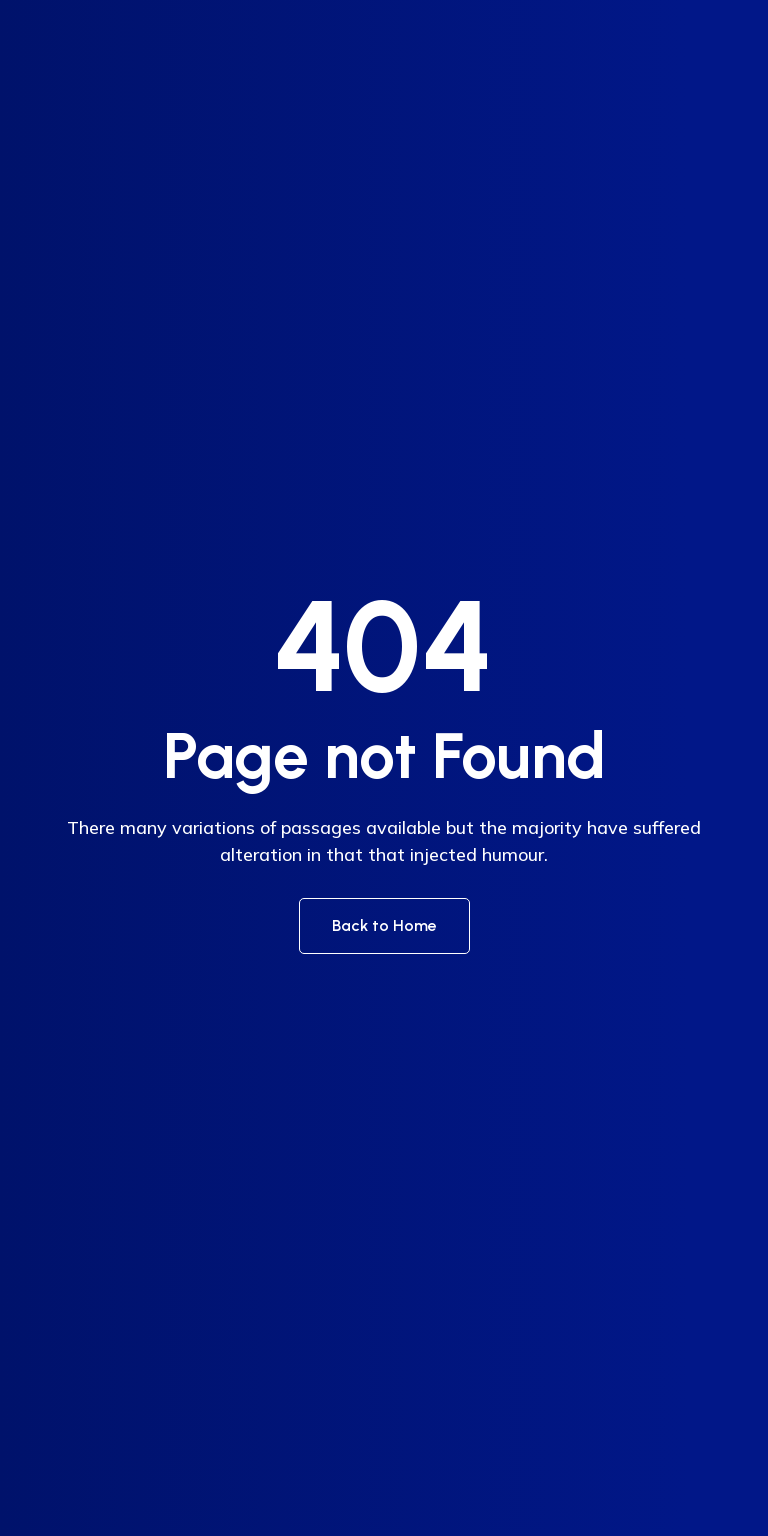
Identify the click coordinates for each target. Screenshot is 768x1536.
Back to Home (384, 925)
